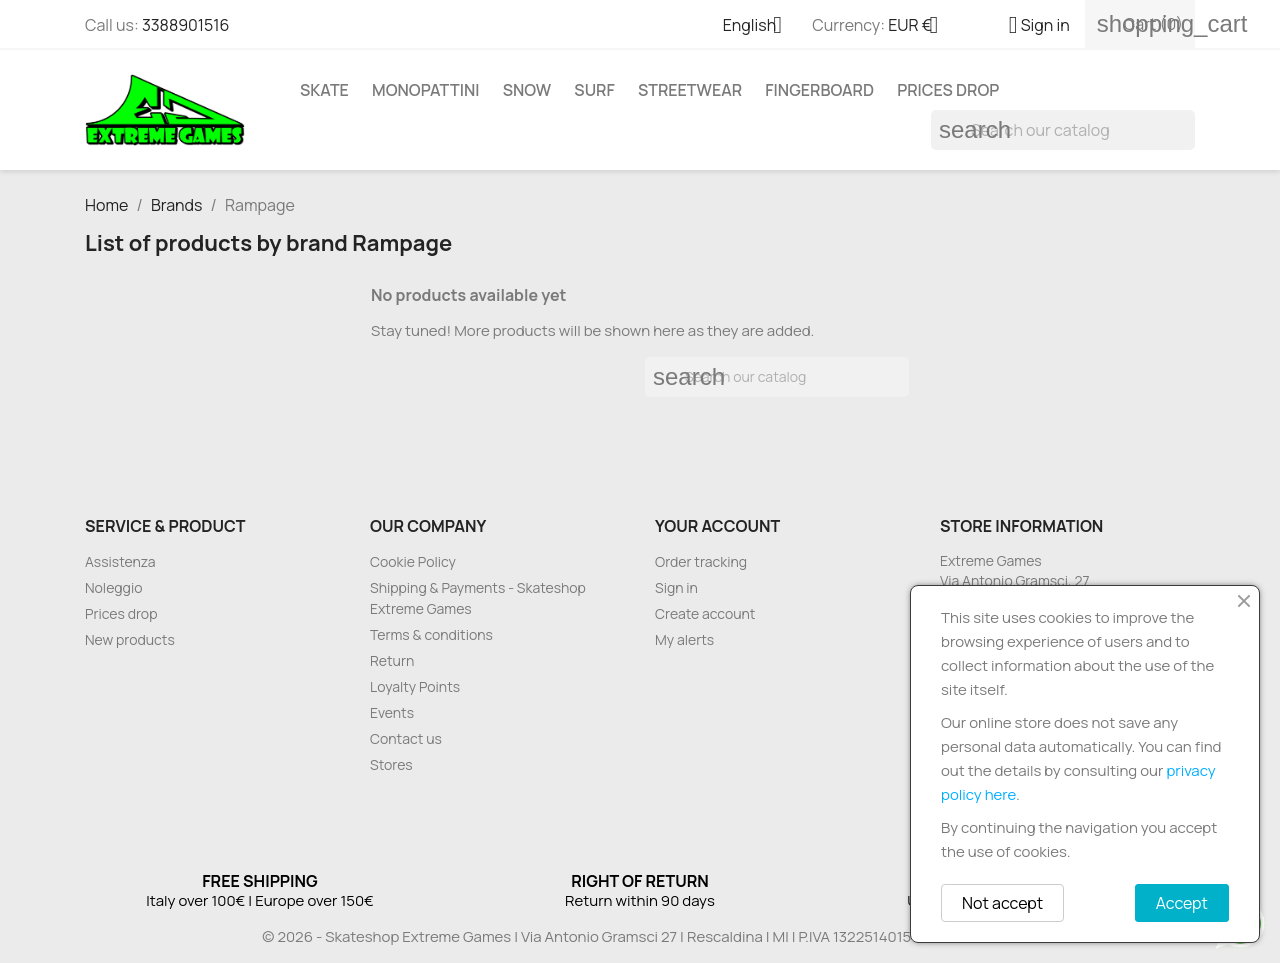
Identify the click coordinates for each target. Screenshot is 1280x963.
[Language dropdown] (760, 27)
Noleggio (113, 587)
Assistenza (120, 561)
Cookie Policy (413, 561)
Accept (1182, 903)
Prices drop (948, 90)
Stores (391, 764)
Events (392, 712)
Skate (324, 90)
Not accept (1002, 903)
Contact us (406, 738)
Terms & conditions (431, 634)
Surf (594, 90)
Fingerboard (819, 90)
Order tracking (701, 561)
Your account (717, 526)
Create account (705, 613)
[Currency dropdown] (920, 27)
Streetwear (690, 90)
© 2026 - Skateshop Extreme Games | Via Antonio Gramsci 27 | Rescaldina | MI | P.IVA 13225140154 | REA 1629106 (639, 936)
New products (130, 639)
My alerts (684, 639)
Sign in (676, 587)
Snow (527, 90)
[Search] (1063, 130)
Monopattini (425, 90)
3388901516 (186, 25)
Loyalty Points (415, 686)
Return (392, 660)
